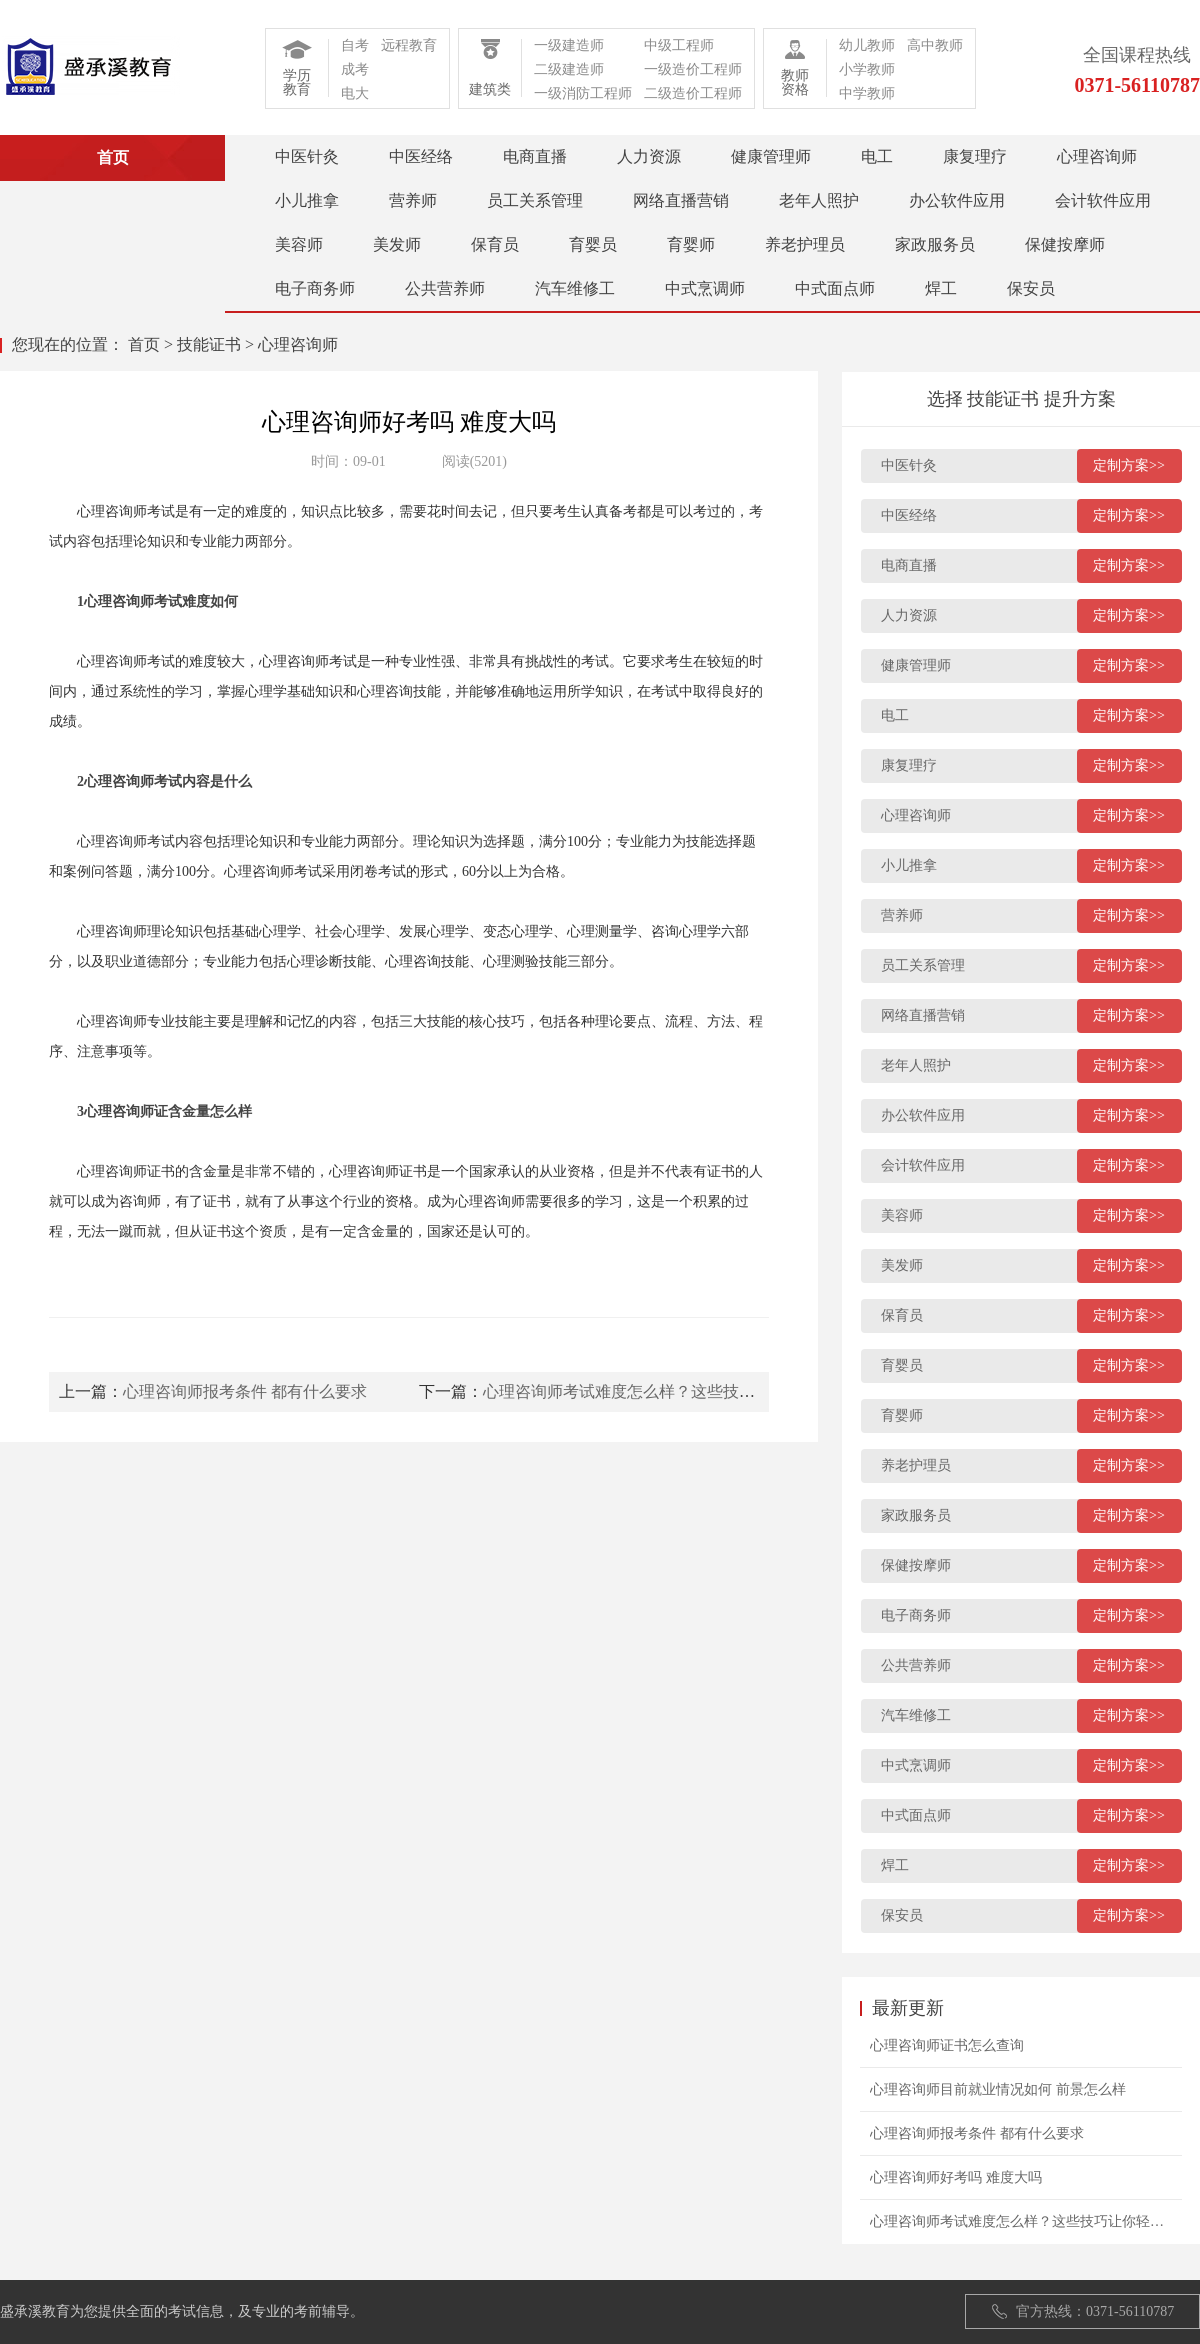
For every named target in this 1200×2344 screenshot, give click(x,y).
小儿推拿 (307, 200)
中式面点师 (835, 288)
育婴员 (593, 244)
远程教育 (409, 45)
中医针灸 (307, 156)
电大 (355, 93)
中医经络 (421, 156)
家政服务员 (935, 244)
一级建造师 (569, 45)
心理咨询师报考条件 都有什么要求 (245, 1391)
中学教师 (867, 93)
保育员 (495, 244)
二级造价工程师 (693, 93)
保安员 (1031, 288)
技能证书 (209, 344)
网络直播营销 (681, 200)
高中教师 (935, 45)
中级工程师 (679, 45)
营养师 (413, 200)
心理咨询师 (1097, 156)
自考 (355, 45)
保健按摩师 (1065, 244)
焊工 (941, 288)
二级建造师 (569, 69)
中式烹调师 (705, 288)
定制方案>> (1129, 465)
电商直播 (535, 156)
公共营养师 (445, 288)
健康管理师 (771, 156)
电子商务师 (315, 288)
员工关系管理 (535, 200)
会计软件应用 (1103, 200)
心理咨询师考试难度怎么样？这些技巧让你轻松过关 (667, 1391)
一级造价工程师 (693, 69)
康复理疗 (975, 156)
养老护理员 (805, 244)
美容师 (299, 244)
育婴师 (691, 244)
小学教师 (867, 69)
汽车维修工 (575, 288)
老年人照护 (819, 200)
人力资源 (649, 156)
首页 (144, 344)
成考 (355, 69)
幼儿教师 (867, 45)
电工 (877, 156)
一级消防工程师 (583, 93)
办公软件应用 (957, 200)
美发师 (397, 244)
